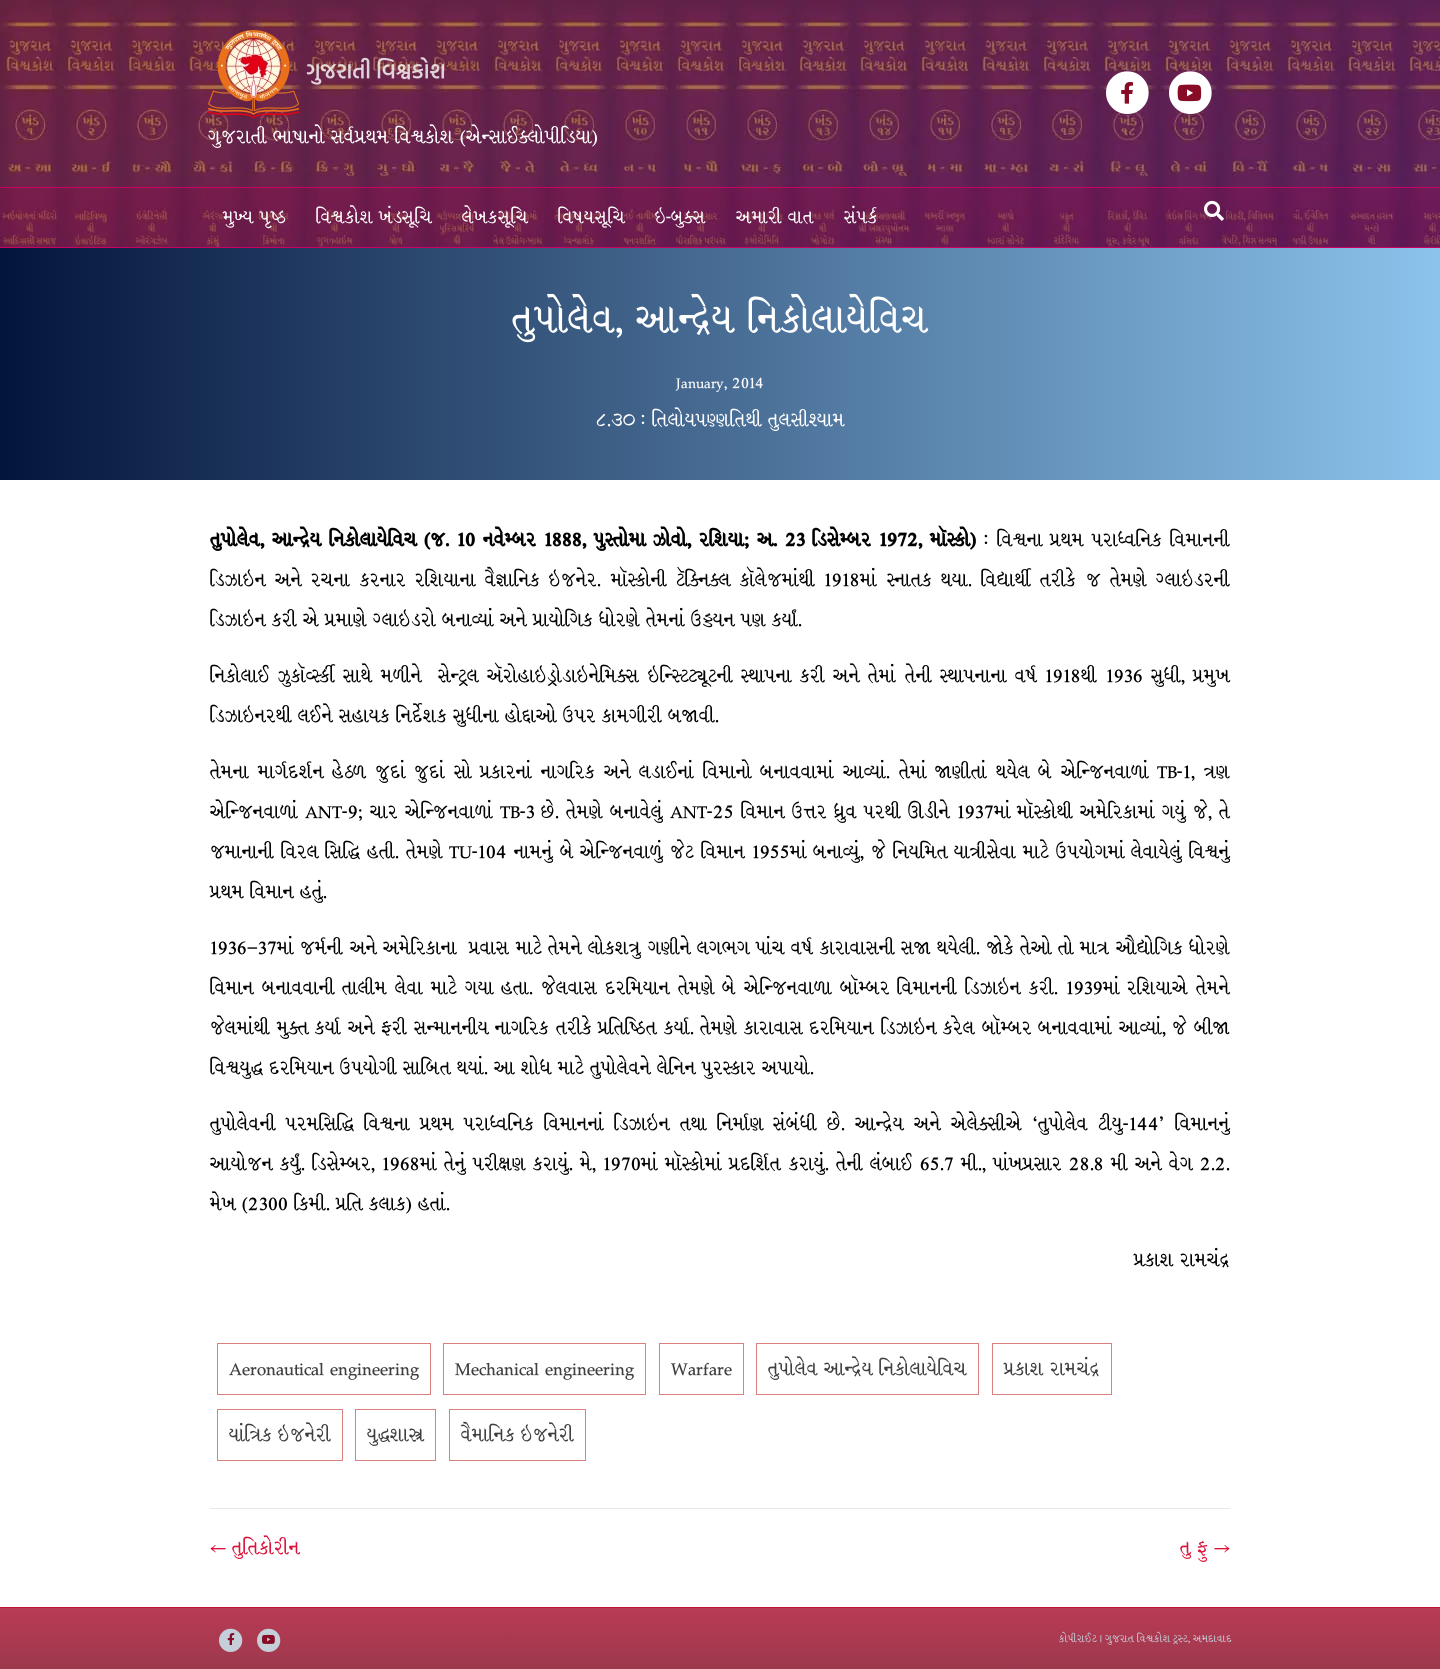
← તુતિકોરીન (255, 1548)
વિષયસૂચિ (591, 217)
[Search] (1214, 211)
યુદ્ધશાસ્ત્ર (395, 1435)
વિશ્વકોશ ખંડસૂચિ (374, 217)
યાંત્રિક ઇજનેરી (280, 1435)
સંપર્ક (861, 217)
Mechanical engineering (544, 1369)
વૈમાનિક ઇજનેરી (517, 1435)
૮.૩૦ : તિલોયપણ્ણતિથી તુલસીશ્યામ (720, 420)
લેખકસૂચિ (495, 217)
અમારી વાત (775, 217)
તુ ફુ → (1205, 1548)
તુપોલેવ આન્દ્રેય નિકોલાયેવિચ (867, 1369)
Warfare (701, 1369)
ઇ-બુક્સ (680, 217)
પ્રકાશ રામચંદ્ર (1052, 1369)
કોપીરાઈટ (1078, 1638)
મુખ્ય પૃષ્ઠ (254, 217)
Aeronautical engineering (324, 1369)
